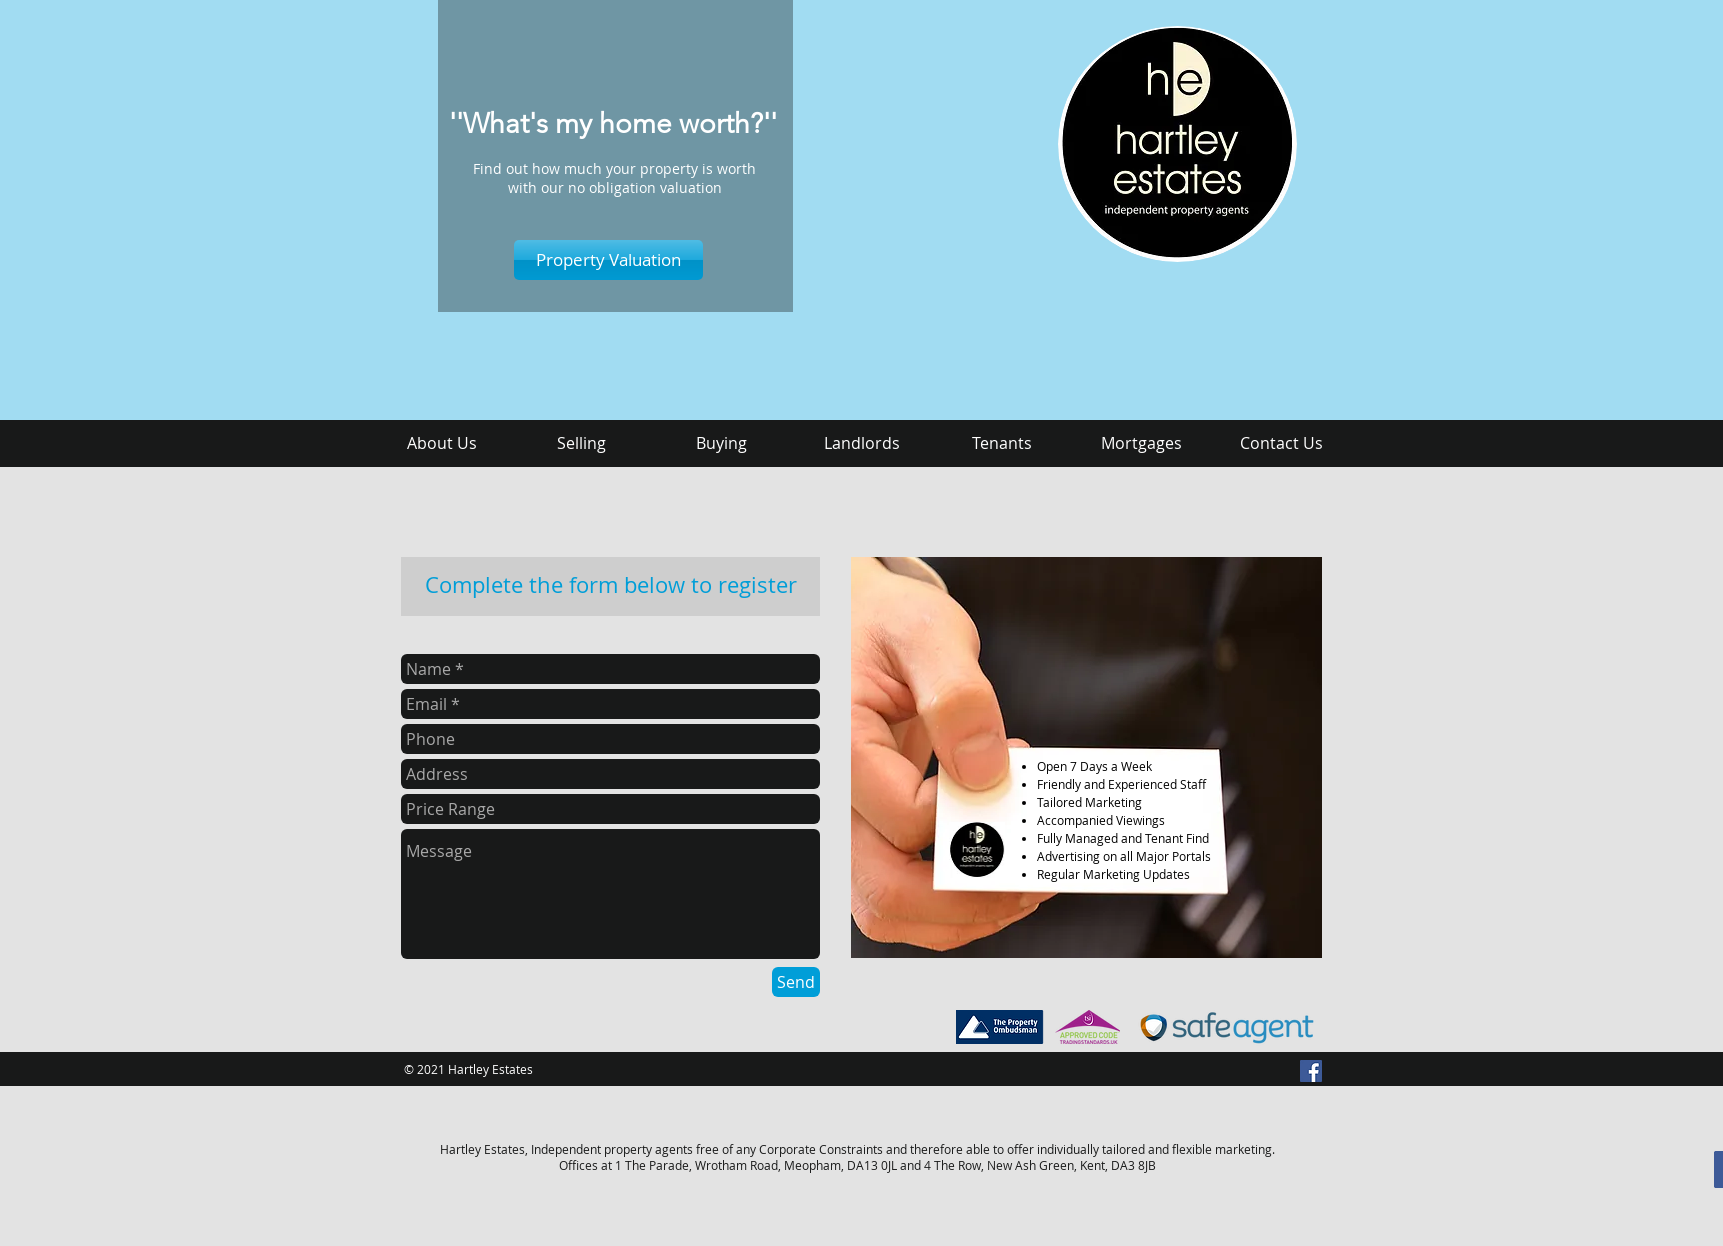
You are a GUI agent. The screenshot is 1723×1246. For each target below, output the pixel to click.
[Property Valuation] (608, 260)
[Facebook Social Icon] (1311, 1071)
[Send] (796, 982)
